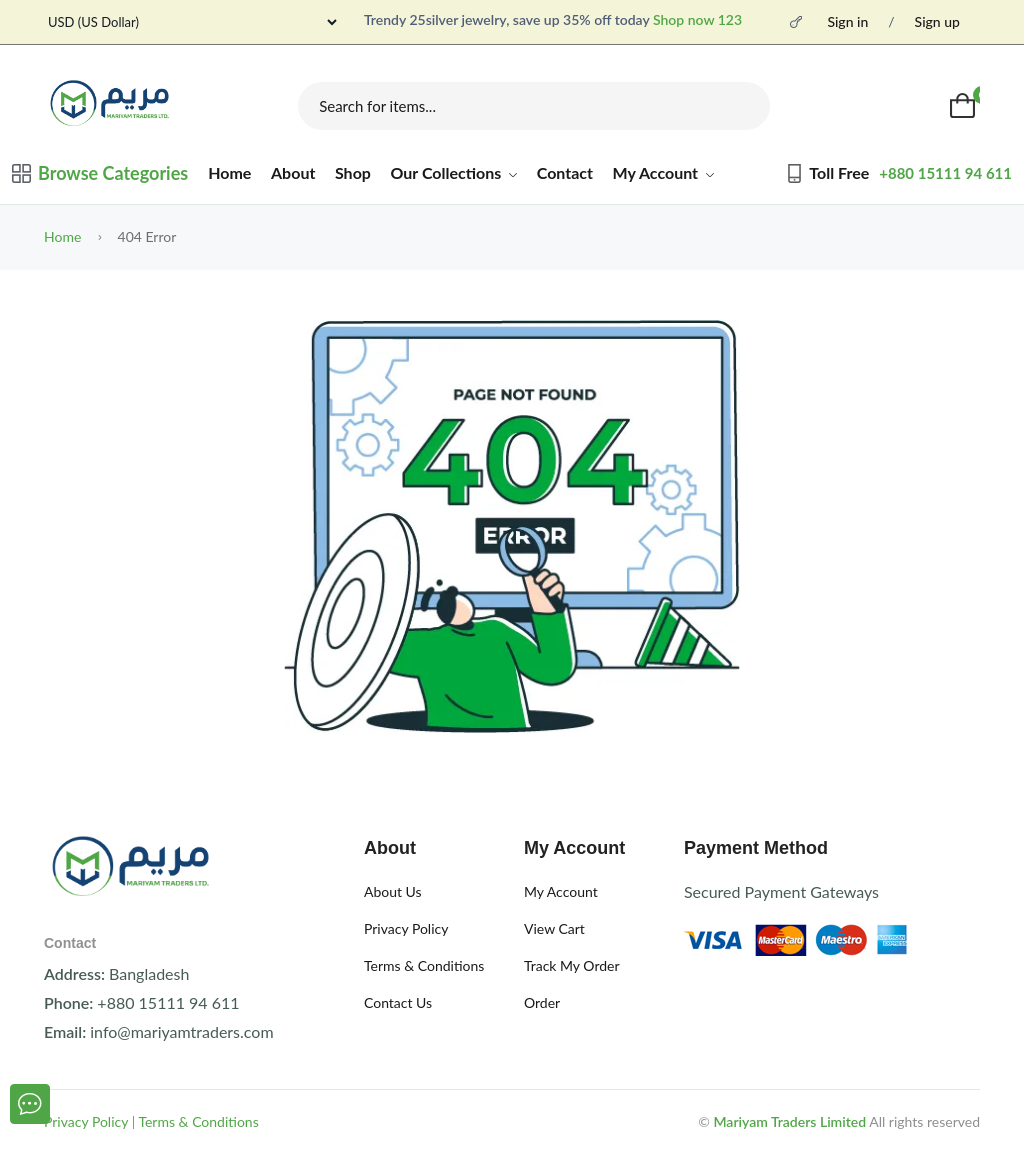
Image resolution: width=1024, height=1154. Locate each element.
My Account (663, 172)
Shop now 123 (697, 19)
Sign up (937, 22)
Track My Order (572, 965)
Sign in (847, 22)
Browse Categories (100, 173)
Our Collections (454, 172)
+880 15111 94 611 (945, 173)
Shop (353, 172)
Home (229, 172)
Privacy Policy (406, 928)
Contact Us (398, 1002)
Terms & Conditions (424, 965)
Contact (565, 172)
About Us (393, 891)
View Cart (554, 928)
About (293, 172)
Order (542, 1002)
